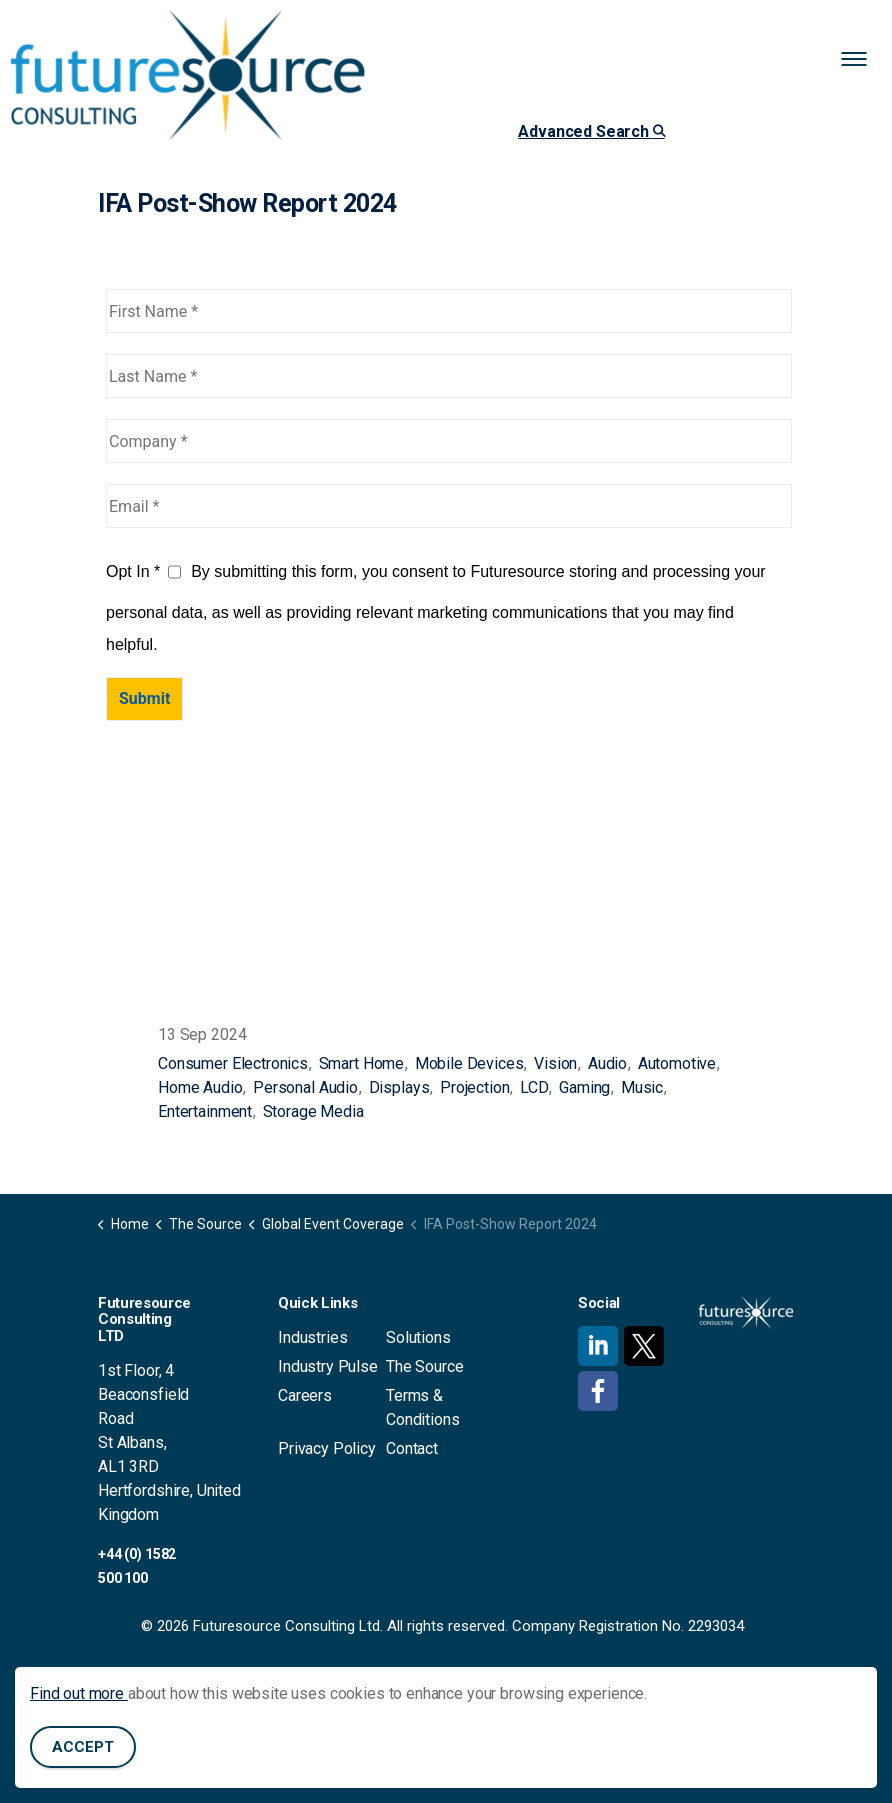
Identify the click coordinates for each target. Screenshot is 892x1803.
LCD (534, 1087)
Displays (399, 1087)
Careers (305, 1395)
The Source (425, 1366)
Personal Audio (305, 1087)
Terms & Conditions (423, 1407)
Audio (607, 1063)
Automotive (677, 1063)
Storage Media (313, 1111)
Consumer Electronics (233, 1063)
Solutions (418, 1337)
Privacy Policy (327, 1448)
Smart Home (362, 1063)
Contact (412, 1448)
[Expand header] (862, 60)
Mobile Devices (469, 1063)
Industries (313, 1337)
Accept (83, 1747)
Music (642, 1087)
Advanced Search (591, 131)
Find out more (79, 1693)
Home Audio (200, 1087)
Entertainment (205, 1111)
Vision (555, 1063)
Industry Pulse (328, 1366)
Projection (475, 1087)
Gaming (584, 1087)
